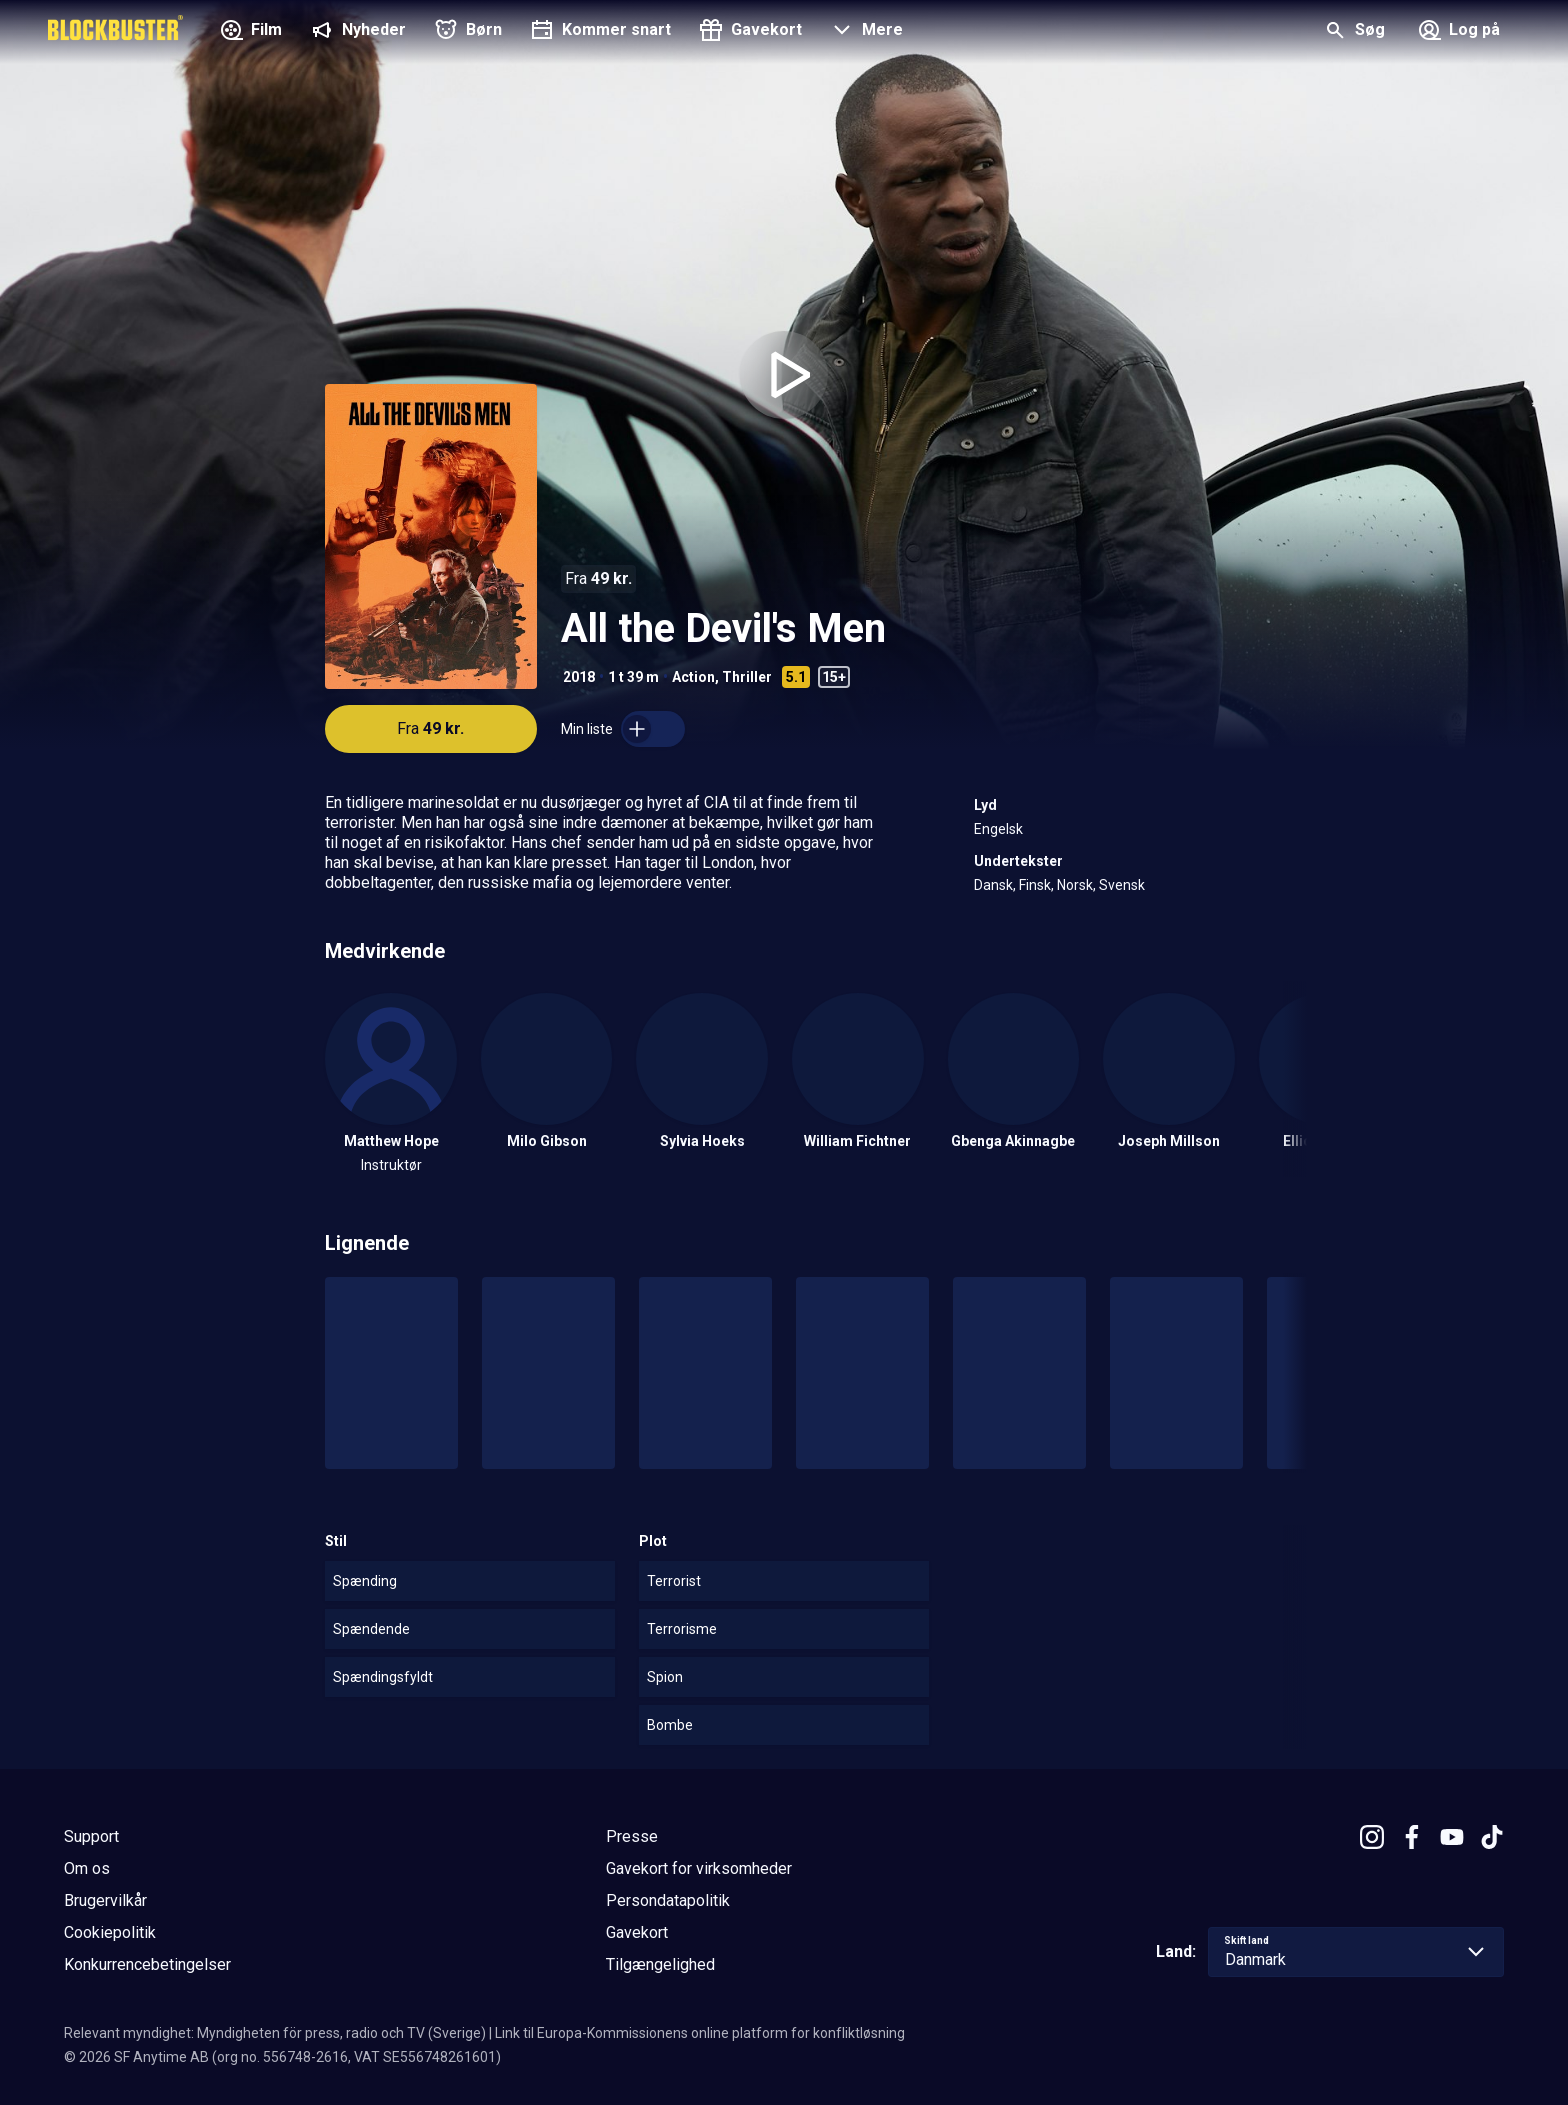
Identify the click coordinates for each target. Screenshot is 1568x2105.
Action (693, 677)
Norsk (1075, 885)
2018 (579, 677)
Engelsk (998, 829)
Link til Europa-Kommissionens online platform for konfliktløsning (700, 2033)
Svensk (1122, 885)
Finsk (1035, 885)
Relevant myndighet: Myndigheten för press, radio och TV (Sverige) (275, 2033)
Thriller (747, 677)
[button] (864, 32)
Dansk (993, 885)
